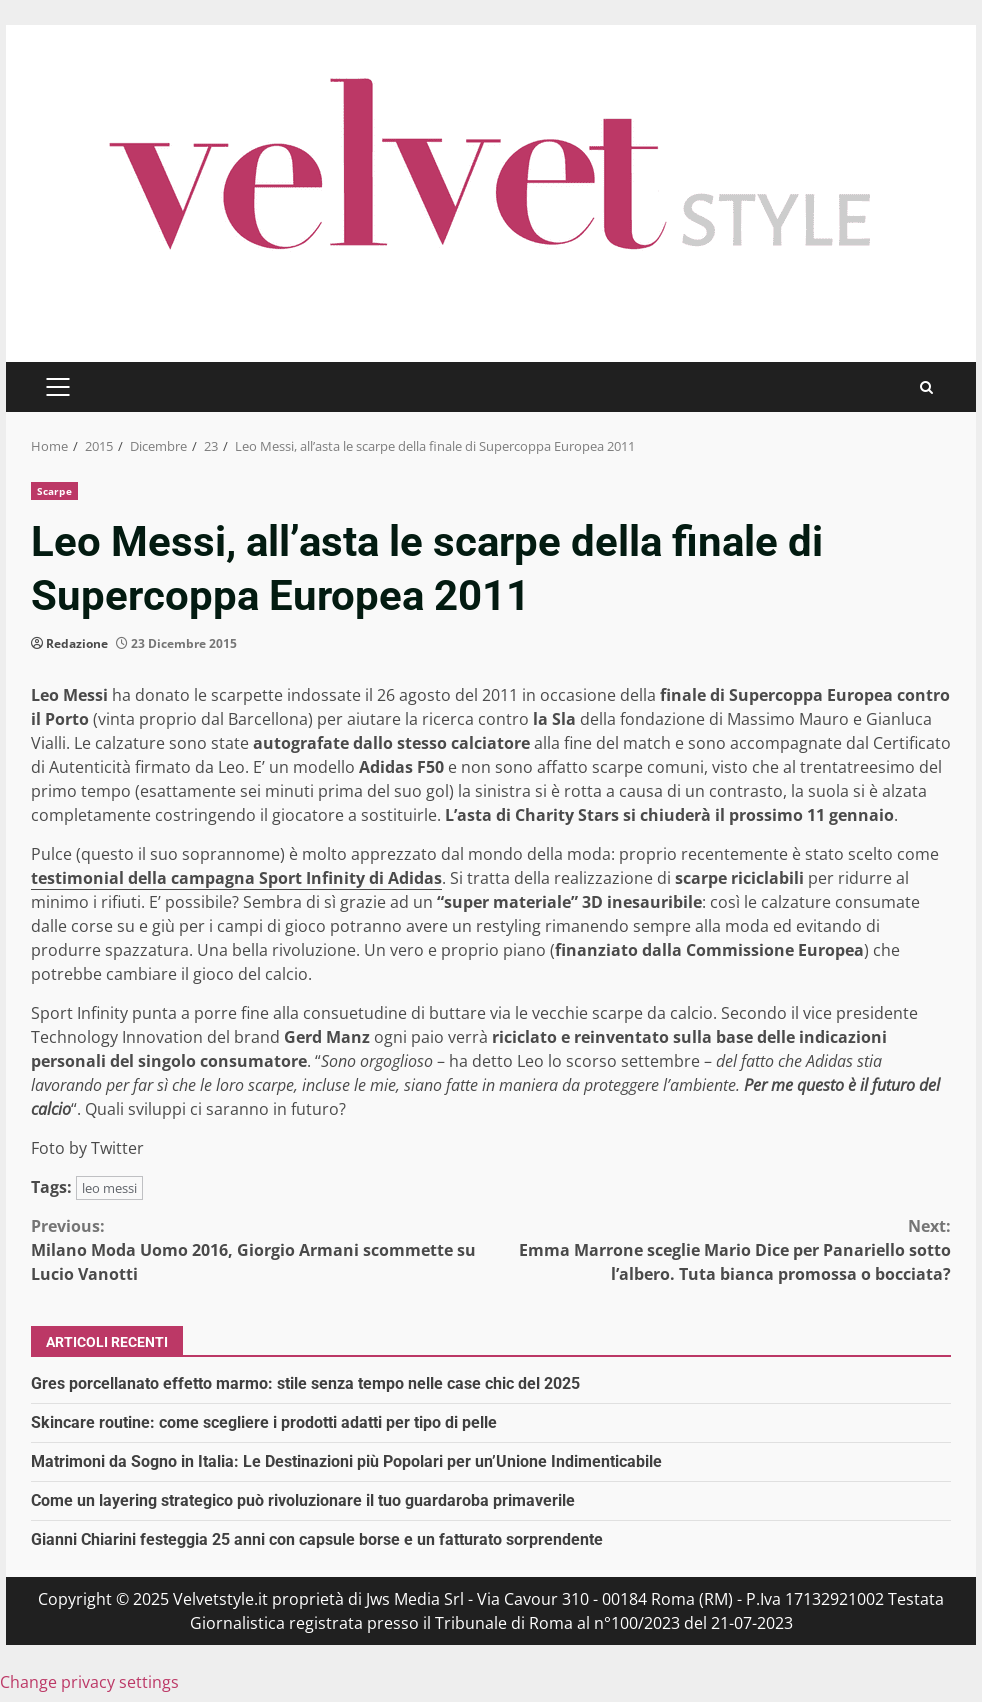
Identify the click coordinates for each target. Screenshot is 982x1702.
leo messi (109, 1188)
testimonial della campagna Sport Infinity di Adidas (236, 878)
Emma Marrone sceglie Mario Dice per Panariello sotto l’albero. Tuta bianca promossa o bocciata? (721, 1249)
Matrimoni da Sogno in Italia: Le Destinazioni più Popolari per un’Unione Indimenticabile (346, 1461)
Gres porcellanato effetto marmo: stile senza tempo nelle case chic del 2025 (305, 1383)
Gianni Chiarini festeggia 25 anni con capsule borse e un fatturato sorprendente (317, 1539)
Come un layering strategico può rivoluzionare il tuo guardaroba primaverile (303, 1500)
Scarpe (54, 491)
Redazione (77, 643)
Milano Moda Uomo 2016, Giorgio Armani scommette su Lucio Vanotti (261, 1249)
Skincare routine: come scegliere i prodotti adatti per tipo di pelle (264, 1422)
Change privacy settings (89, 1682)
